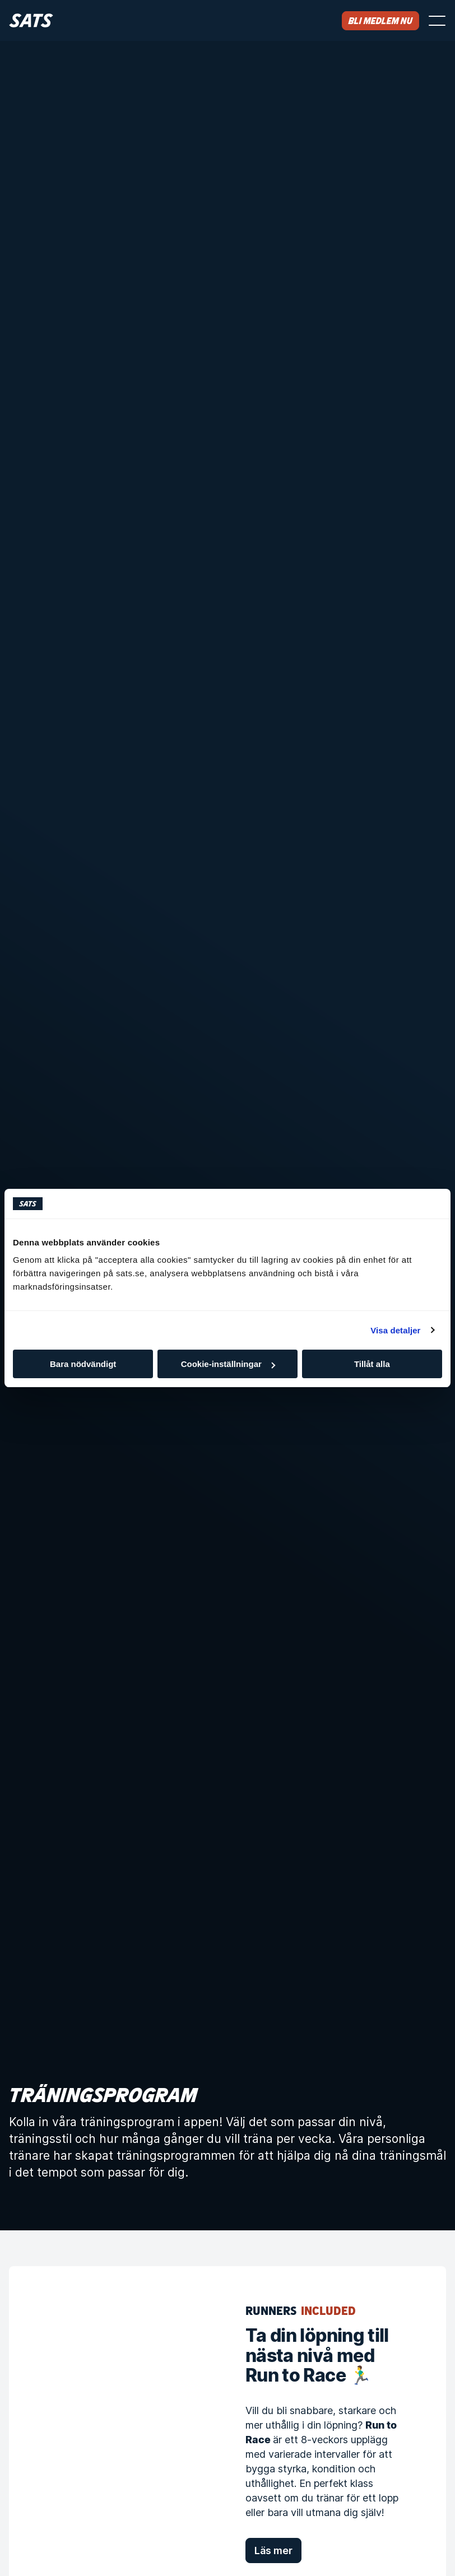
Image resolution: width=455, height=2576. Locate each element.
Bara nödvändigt (83, 1364)
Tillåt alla (372, 1364)
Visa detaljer (395, 1330)
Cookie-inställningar (228, 1364)
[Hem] (31, 20)
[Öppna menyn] (437, 21)
